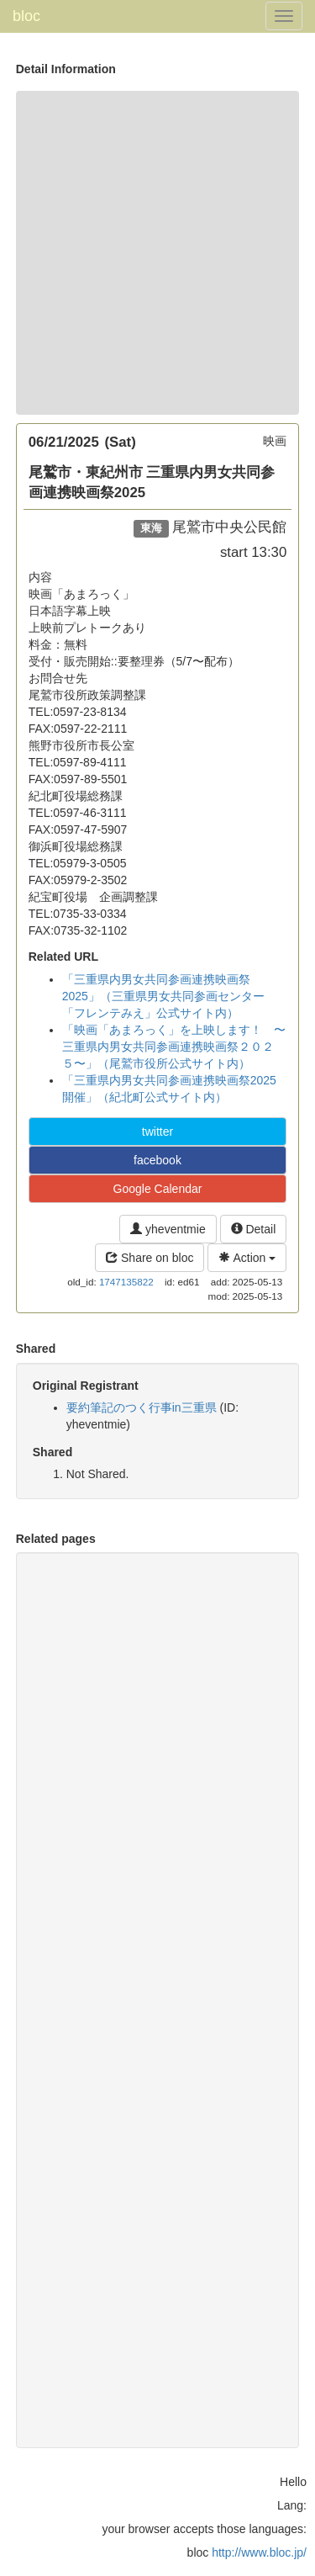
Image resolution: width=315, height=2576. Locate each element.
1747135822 (126, 1281)
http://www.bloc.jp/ (259, 2552)
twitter (157, 1131)
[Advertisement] (157, 253)
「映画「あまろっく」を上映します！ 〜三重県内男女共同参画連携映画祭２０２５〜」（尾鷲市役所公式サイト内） (174, 1046)
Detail (253, 1229)
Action (247, 1257)
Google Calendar (157, 1188)
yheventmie (167, 1229)
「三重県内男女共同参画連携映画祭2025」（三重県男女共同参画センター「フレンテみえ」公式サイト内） (163, 996)
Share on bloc (149, 1257)
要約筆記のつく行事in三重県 (141, 1407)
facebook (157, 1160)
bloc (26, 16)
